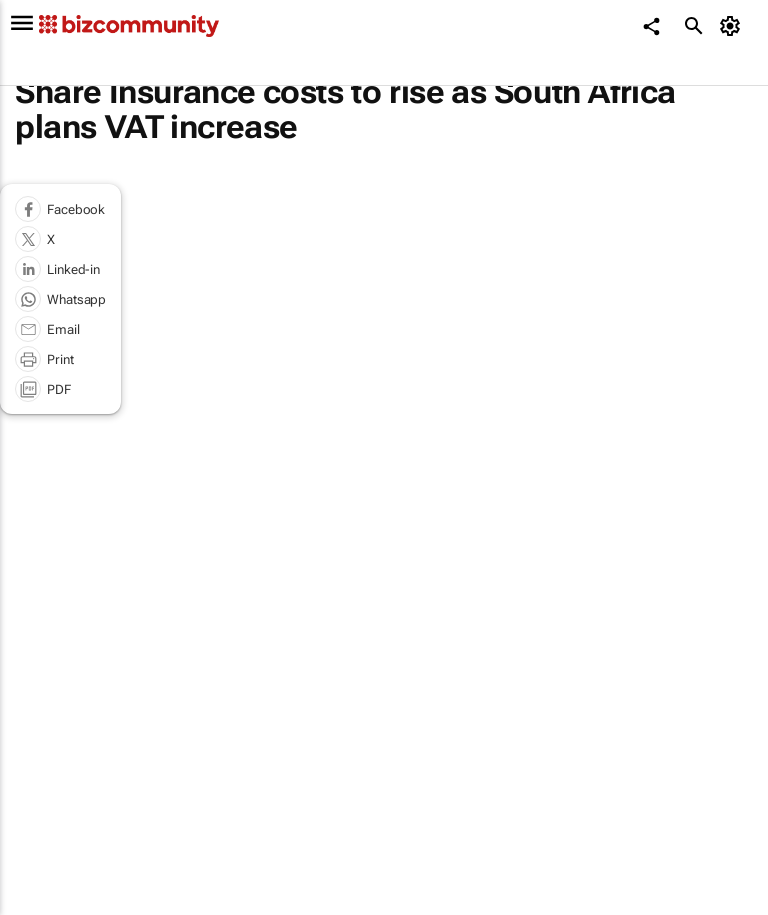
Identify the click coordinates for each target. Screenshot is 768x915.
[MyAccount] (733, 26)
